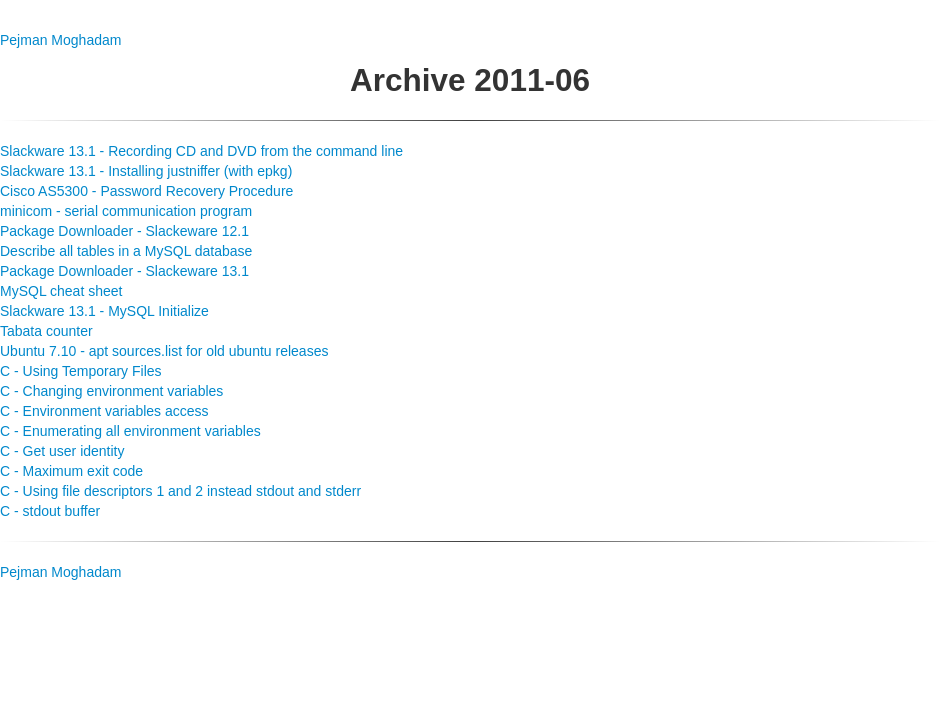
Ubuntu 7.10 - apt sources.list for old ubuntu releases (164, 351)
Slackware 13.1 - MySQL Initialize (104, 311)
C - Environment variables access (104, 411)
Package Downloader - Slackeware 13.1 (124, 271)
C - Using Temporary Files (81, 371)
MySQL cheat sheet (61, 291)
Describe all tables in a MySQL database (126, 251)
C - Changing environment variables (111, 391)
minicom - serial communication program (126, 211)
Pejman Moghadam (60, 40)
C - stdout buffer (50, 511)
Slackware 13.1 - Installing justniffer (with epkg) (146, 171)
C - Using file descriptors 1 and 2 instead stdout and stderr (180, 491)
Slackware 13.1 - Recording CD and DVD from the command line (201, 151)
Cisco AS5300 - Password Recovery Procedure (146, 191)
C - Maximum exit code (71, 471)
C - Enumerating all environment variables (130, 431)
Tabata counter (46, 331)
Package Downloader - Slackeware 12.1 (124, 231)
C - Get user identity (62, 451)
